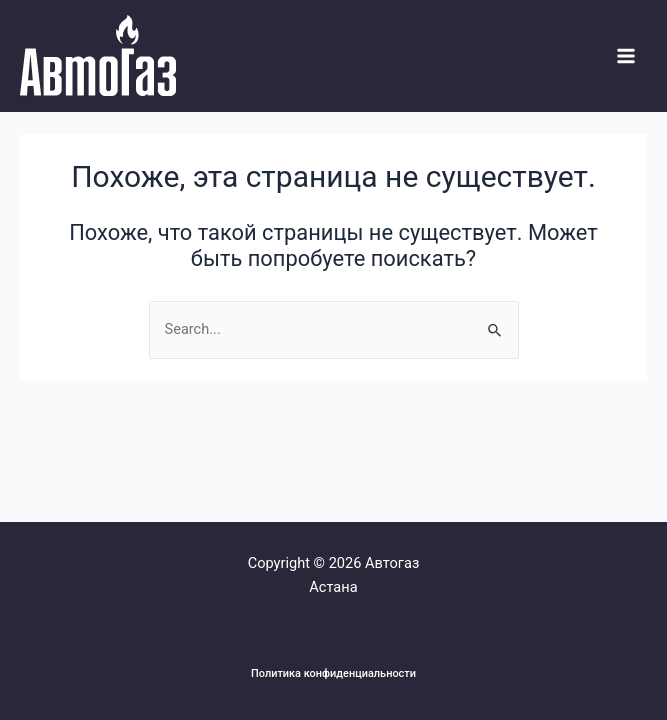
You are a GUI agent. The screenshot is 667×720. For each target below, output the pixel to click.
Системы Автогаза (24, 96)
